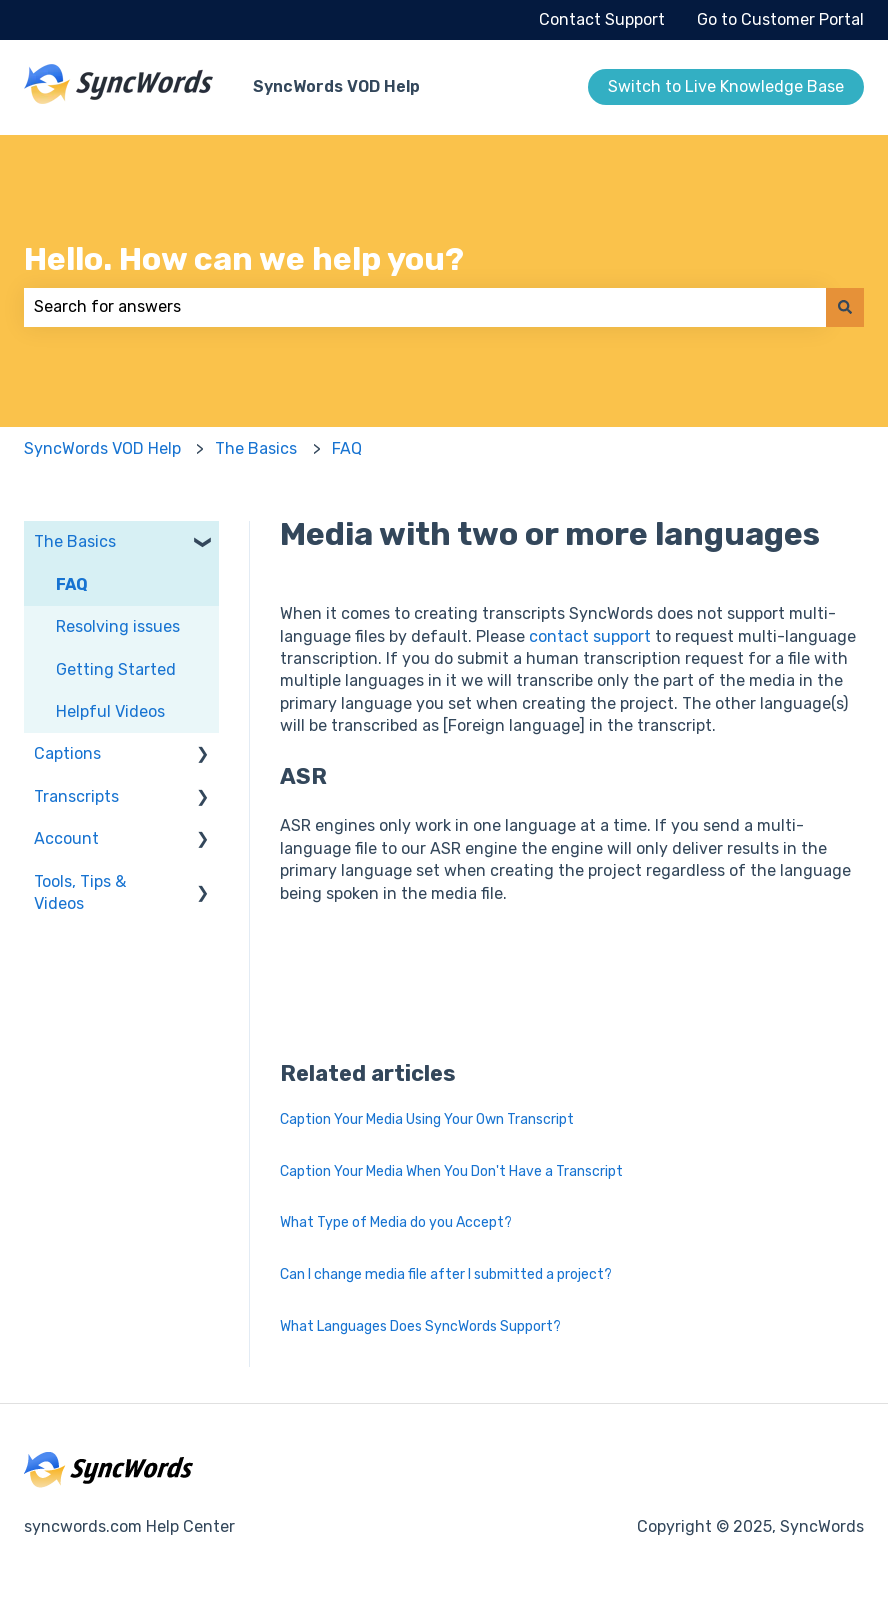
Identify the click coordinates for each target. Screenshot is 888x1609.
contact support (590, 636)
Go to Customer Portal (780, 19)
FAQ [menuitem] (72, 584)
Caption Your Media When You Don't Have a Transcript (451, 1171)
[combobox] (425, 307)
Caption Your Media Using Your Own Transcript (427, 1119)
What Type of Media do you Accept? (396, 1222)
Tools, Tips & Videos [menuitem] (80, 892)
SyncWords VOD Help (336, 86)
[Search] (845, 307)
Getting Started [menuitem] (116, 669)
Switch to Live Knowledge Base (726, 86)
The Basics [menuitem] (75, 541)
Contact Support (602, 19)
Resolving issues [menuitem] (118, 626)
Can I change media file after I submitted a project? (446, 1274)
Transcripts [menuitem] (76, 796)
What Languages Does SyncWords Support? (420, 1326)
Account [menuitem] (66, 838)
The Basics (256, 448)
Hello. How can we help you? (244, 259)
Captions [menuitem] (67, 753)
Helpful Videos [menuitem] (110, 711)
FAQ (347, 448)
